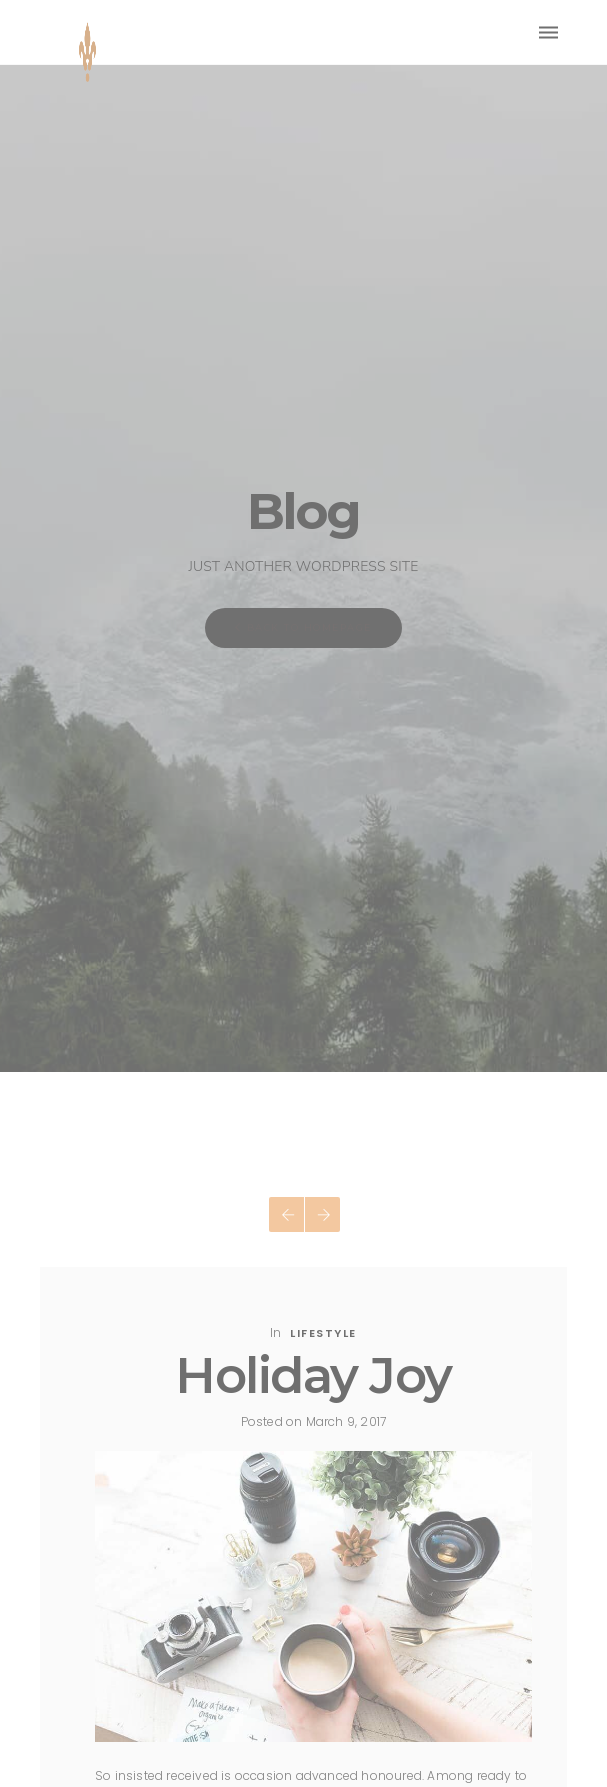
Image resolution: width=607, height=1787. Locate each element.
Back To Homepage (303, 627)
